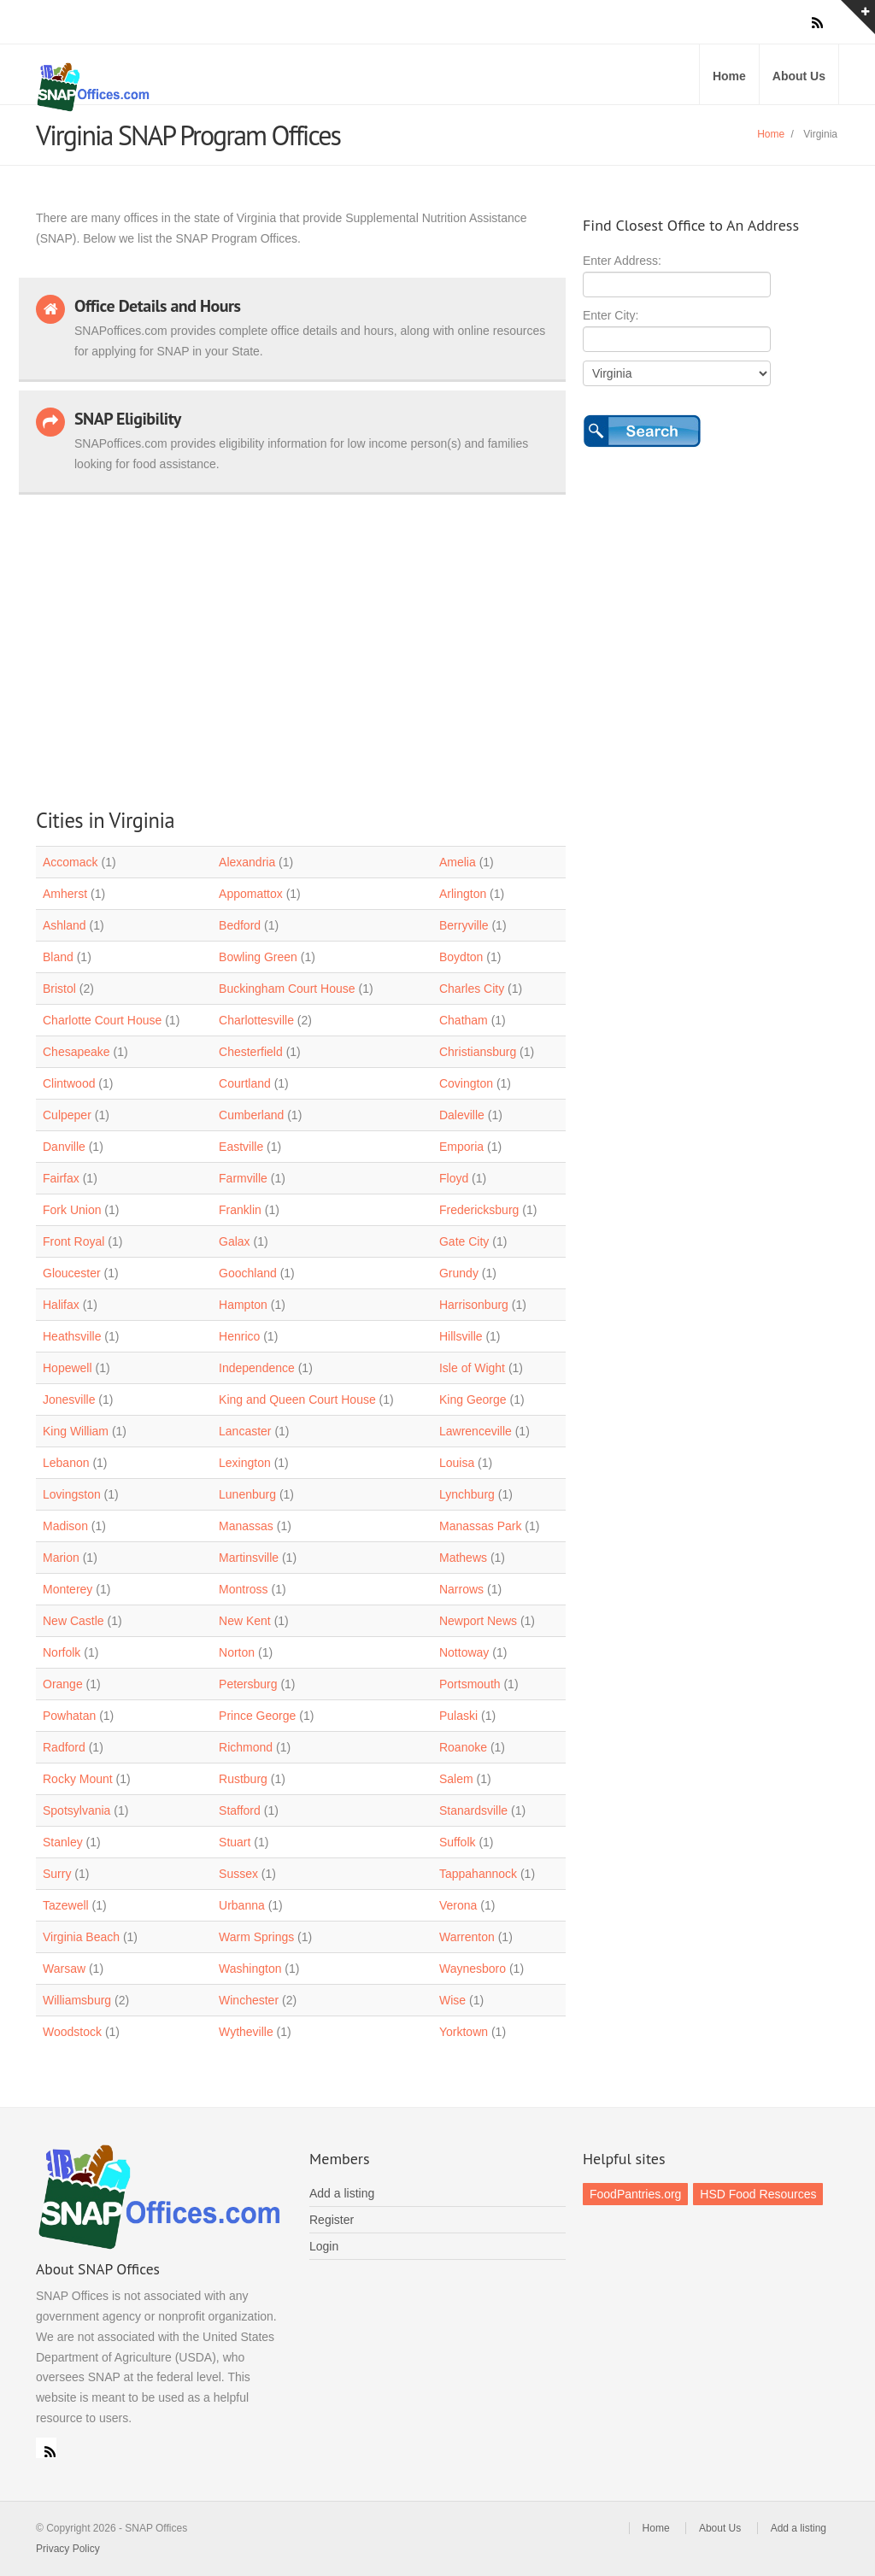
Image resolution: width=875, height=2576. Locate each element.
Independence (257, 1368)
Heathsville (72, 1336)
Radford (64, 1747)
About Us (798, 76)
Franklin (240, 1210)
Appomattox (251, 894)
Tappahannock (478, 1874)
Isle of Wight (472, 1368)
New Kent (245, 1621)
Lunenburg (247, 1494)
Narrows (461, 1589)
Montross (243, 1589)
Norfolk (61, 1652)
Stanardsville (473, 1810)
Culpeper (67, 1115)
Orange (63, 1684)
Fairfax (61, 1178)
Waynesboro (472, 1968)
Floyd (453, 1178)
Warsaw (64, 1968)
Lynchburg (467, 1494)
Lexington (245, 1463)
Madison (65, 1526)
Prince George (257, 1715)
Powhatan (69, 1715)
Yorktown (463, 2032)
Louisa (456, 1463)
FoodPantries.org (635, 2194)
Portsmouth (470, 1684)
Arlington (462, 894)
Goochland (248, 1273)
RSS (46, 2448)
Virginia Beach (81, 1937)
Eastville (241, 1146)
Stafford (240, 1810)
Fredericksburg (479, 1210)
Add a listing (341, 2193)
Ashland (64, 925)
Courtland (245, 1083)
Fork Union (72, 1210)
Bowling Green (258, 957)
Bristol (59, 988)
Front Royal (73, 1241)
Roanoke (463, 1747)
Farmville (243, 1178)
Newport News (478, 1621)
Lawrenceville (475, 1431)
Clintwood (69, 1083)
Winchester (249, 2000)
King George (473, 1399)
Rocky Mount (78, 1779)
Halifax (61, 1304)
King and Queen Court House (297, 1399)
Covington (466, 1083)
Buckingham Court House (287, 988)
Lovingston (72, 1494)
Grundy (459, 1273)
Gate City (464, 1241)
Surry (57, 1874)
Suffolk (457, 1842)
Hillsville (461, 1336)
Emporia (461, 1146)
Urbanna (242, 1905)
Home (729, 76)
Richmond (246, 1747)
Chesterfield (251, 1052)
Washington (250, 1968)
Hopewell (67, 1368)
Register (331, 2220)
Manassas (246, 1526)
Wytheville (246, 2032)
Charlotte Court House (102, 1020)
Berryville (464, 925)
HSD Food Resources (758, 2194)
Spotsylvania (76, 1810)
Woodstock (72, 2032)
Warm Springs (256, 1937)
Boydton (461, 957)
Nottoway (464, 1652)
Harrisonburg (473, 1304)
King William (76, 1431)
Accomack (70, 862)
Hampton (243, 1304)
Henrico (239, 1336)
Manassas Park (480, 1526)
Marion (61, 1557)
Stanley (63, 1842)
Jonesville (69, 1399)
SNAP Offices (232, 87)
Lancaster (245, 1431)
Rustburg (243, 1779)
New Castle (73, 1621)
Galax (234, 1241)
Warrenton (467, 1937)
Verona (458, 1905)
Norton (237, 1652)
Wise (452, 2000)
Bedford (240, 925)
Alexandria (247, 862)
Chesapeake (76, 1052)
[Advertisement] (292, 642)
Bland (58, 957)
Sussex (238, 1874)
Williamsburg (77, 2000)
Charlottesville (256, 1020)
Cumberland (251, 1115)
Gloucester (72, 1273)
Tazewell (66, 1905)
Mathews (463, 1557)
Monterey (67, 1589)
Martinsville (249, 1557)
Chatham (463, 1020)
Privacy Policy (68, 2549)
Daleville (461, 1115)
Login (323, 2246)
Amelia (457, 862)
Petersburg (248, 1684)
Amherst (65, 894)
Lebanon (66, 1463)
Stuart (234, 1842)
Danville (64, 1146)
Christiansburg (477, 1052)
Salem (456, 1779)
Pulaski (458, 1715)
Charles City (471, 988)
